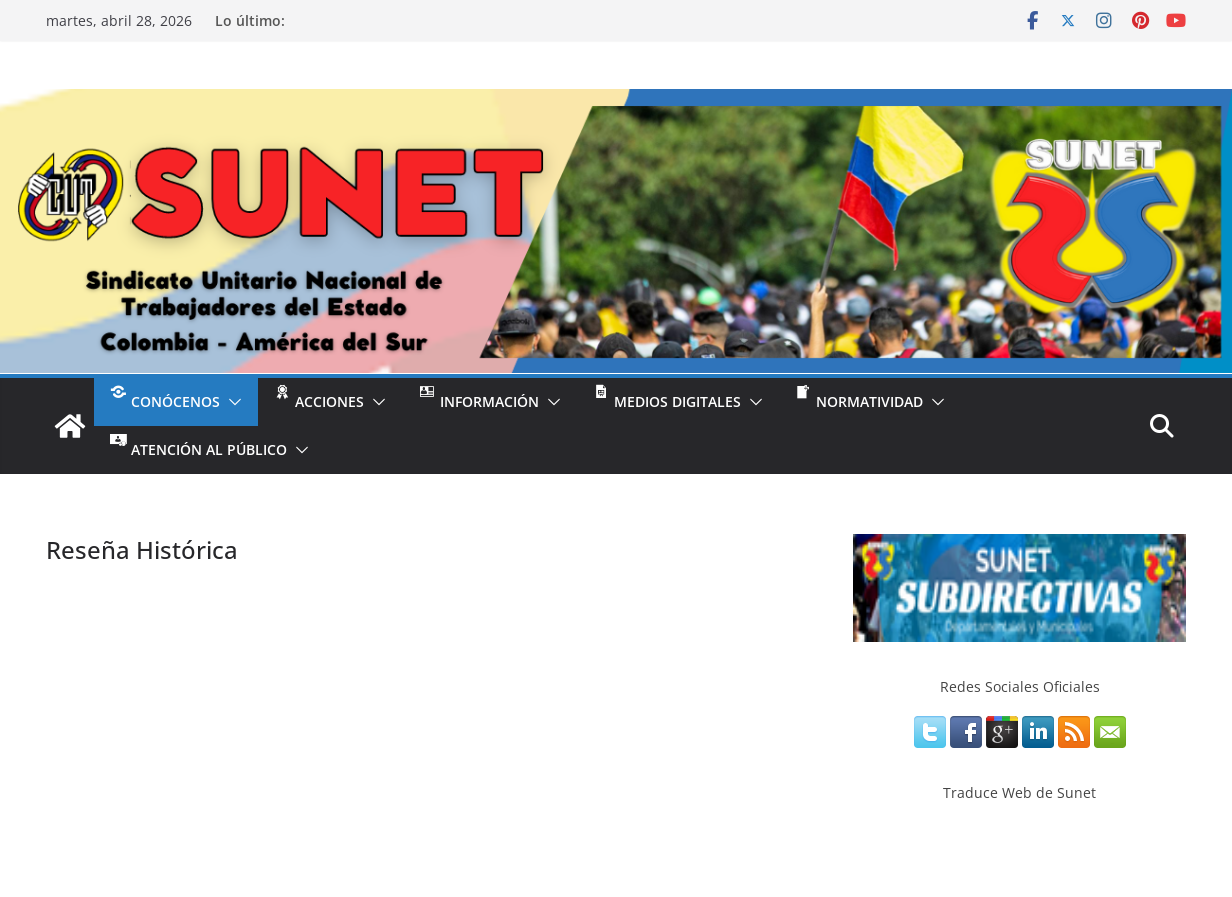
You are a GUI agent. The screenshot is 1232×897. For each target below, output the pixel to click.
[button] (231, 402)
